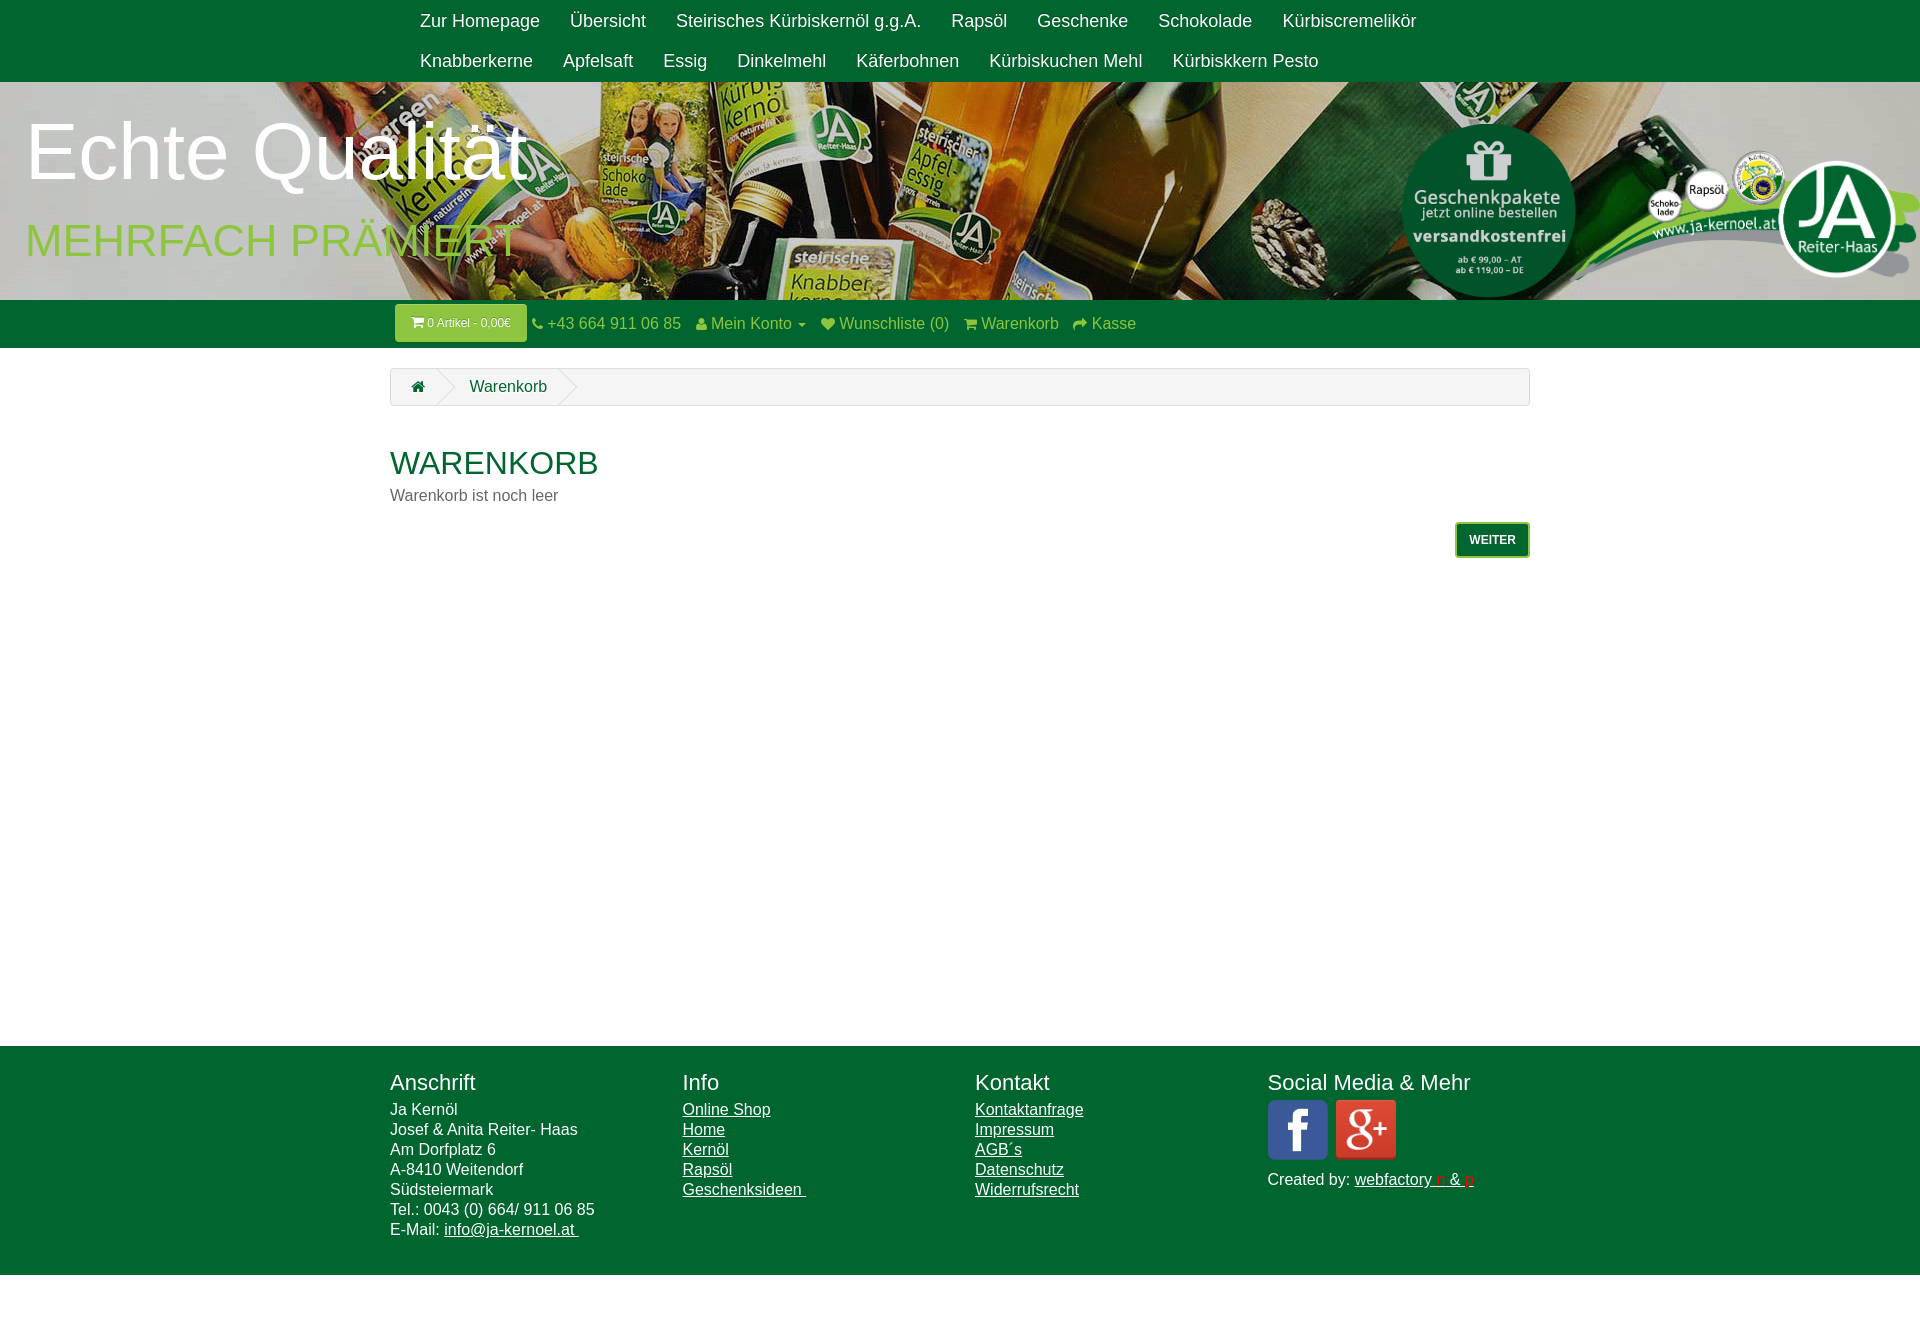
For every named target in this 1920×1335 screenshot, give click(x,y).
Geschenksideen (745, 1189)
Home (704, 1129)
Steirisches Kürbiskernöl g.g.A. (798, 21)
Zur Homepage (480, 21)
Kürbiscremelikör (1349, 21)
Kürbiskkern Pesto (1245, 61)
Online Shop (727, 1109)
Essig (685, 61)
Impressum (1014, 1129)
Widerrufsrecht (1027, 1189)
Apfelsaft (598, 61)
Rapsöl (979, 21)
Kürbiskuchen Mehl (1065, 61)
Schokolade (1205, 21)
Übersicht (608, 21)
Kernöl (706, 1149)
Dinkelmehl (781, 61)
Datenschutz (1019, 1169)
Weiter (1492, 540)
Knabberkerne (476, 61)
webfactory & (1414, 1179)
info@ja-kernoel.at (511, 1229)
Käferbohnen (907, 61)
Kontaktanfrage (1029, 1109)
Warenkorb (508, 386)
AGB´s (998, 1149)
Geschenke (1082, 21)
